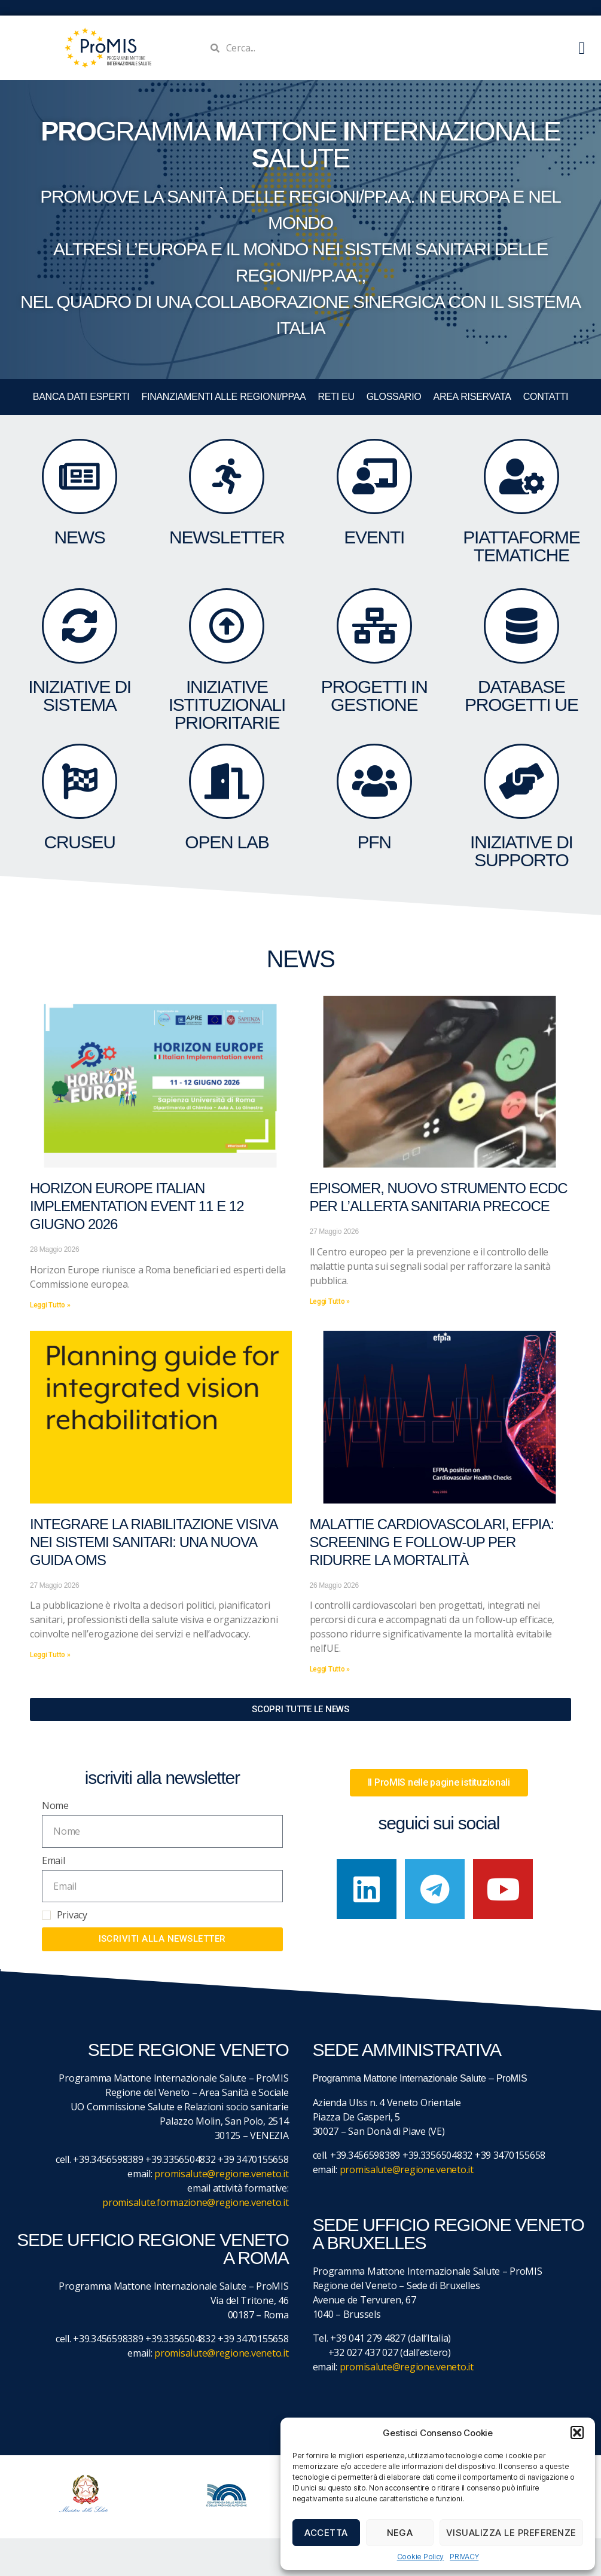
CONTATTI (545, 397)
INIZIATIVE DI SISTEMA (79, 695)
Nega (400, 2532)
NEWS (79, 537)
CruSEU (79, 842)
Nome (55, 1805)
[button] (577, 2433)
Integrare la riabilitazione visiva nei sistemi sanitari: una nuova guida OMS (153, 1542)
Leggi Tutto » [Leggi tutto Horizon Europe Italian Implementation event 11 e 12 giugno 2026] (50, 1305)
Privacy (72, 1914)
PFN (374, 842)
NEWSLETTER (227, 537)
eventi (374, 537)
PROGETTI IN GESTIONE (374, 695)
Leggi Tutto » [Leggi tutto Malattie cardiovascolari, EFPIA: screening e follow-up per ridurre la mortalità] (330, 1669)
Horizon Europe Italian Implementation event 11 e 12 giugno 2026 (137, 1206)
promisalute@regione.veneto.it (221, 2173)
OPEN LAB (227, 842)
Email (53, 1860)
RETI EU (336, 397)
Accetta (326, 2532)
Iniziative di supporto (521, 851)
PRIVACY (464, 2556)
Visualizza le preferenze (511, 2532)
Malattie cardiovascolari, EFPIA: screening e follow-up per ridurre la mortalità (432, 1542)
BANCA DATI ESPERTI (81, 397)
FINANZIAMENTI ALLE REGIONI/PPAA (224, 397)
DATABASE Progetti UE (521, 695)
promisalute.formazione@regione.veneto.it (195, 2202)
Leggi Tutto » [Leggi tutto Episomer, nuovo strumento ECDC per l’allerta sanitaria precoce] (330, 1301)
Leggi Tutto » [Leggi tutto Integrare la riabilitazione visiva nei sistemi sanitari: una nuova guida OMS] (50, 1655)
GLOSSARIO (394, 397)
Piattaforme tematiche (521, 546)
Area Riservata (472, 397)
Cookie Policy (420, 2556)
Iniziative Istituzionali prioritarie (227, 704)
